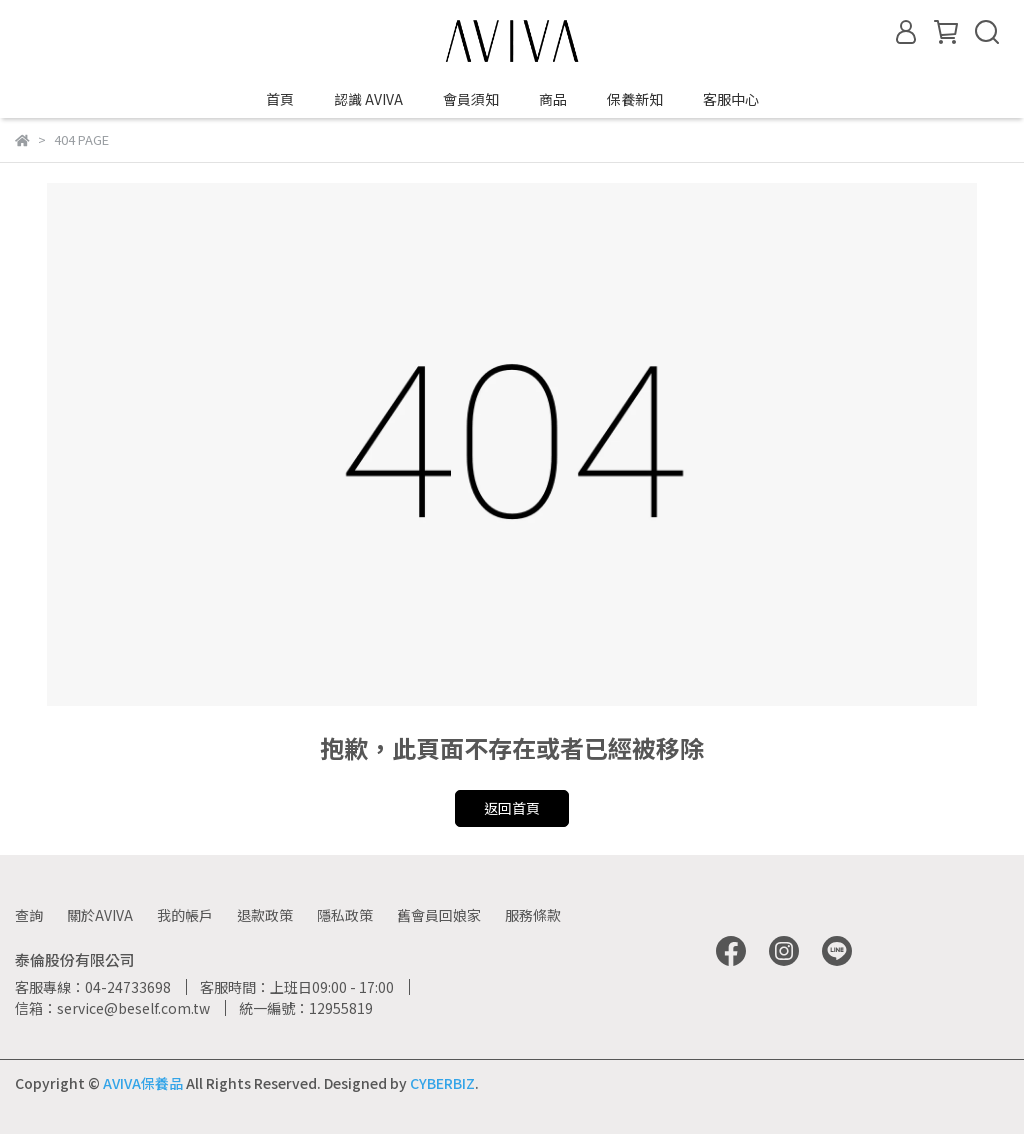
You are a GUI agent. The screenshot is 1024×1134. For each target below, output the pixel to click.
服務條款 (533, 915)
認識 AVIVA (368, 99)
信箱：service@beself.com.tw (112, 1008)
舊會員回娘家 (439, 915)
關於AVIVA (100, 915)
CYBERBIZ (442, 1083)
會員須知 (471, 99)
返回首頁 (512, 808)
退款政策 (265, 915)
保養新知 (635, 99)
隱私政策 (345, 915)
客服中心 (731, 99)
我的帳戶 (185, 915)
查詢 (29, 915)
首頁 (280, 99)
